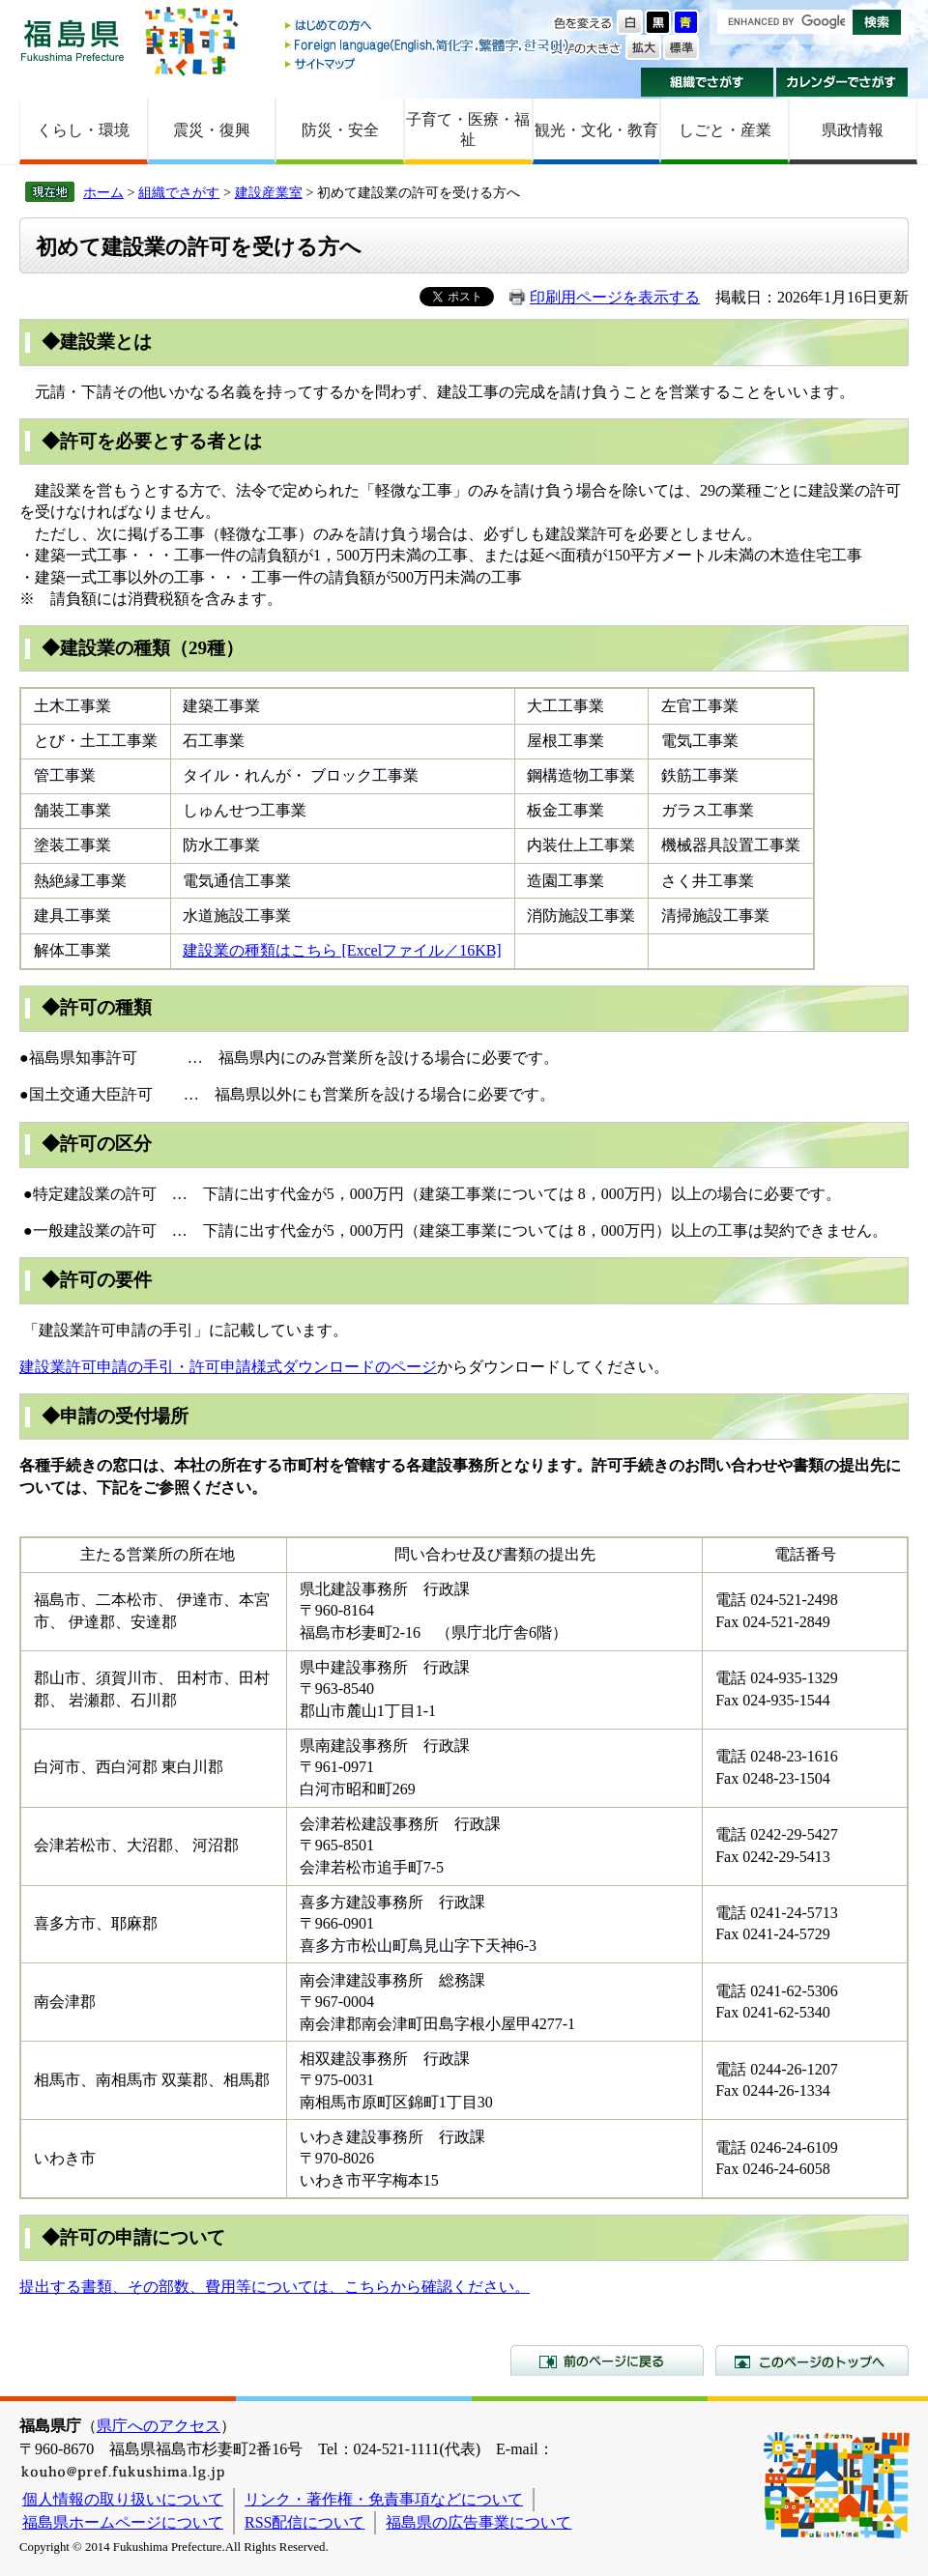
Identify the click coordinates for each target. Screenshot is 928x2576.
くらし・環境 (83, 130)
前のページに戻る (607, 2360)
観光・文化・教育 (596, 130)
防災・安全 (340, 130)
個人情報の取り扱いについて (122, 2499)
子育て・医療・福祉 (468, 129)
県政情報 (853, 130)
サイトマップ (428, 63)
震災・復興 (211, 130)
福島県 (72, 40)
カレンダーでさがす (842, 82)
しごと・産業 (725, 130)
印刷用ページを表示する (615, 297)
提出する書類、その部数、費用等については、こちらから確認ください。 (274, 2286)
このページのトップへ (812, 2360)
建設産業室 (269, 192)
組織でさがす (707, 82)
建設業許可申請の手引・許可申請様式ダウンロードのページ (228, 1367)
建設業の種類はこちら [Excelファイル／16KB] (342, 950)
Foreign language (428, 45)
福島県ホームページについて (122, 2522)
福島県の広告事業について (478, 2522)
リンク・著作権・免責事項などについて (384, 2499)
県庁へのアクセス (158, 2426)
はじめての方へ (428, 26)
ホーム (103, 192)
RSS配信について (304, 2522)
